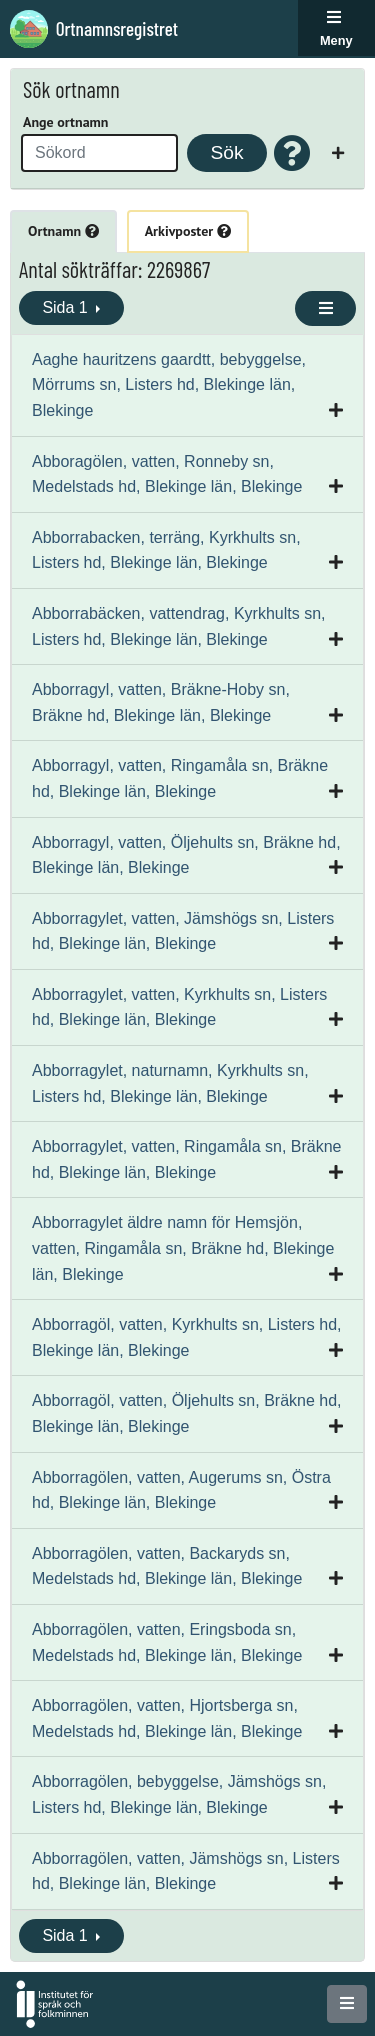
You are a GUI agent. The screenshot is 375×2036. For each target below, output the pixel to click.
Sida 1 (67, 307)
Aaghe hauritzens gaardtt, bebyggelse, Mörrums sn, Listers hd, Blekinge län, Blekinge (169, 385)
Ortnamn (63, 231)
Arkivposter (188, 231)
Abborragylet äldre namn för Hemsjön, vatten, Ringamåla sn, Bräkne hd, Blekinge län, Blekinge (183, 1248)
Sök (226, 152)
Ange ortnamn (65, 122)
